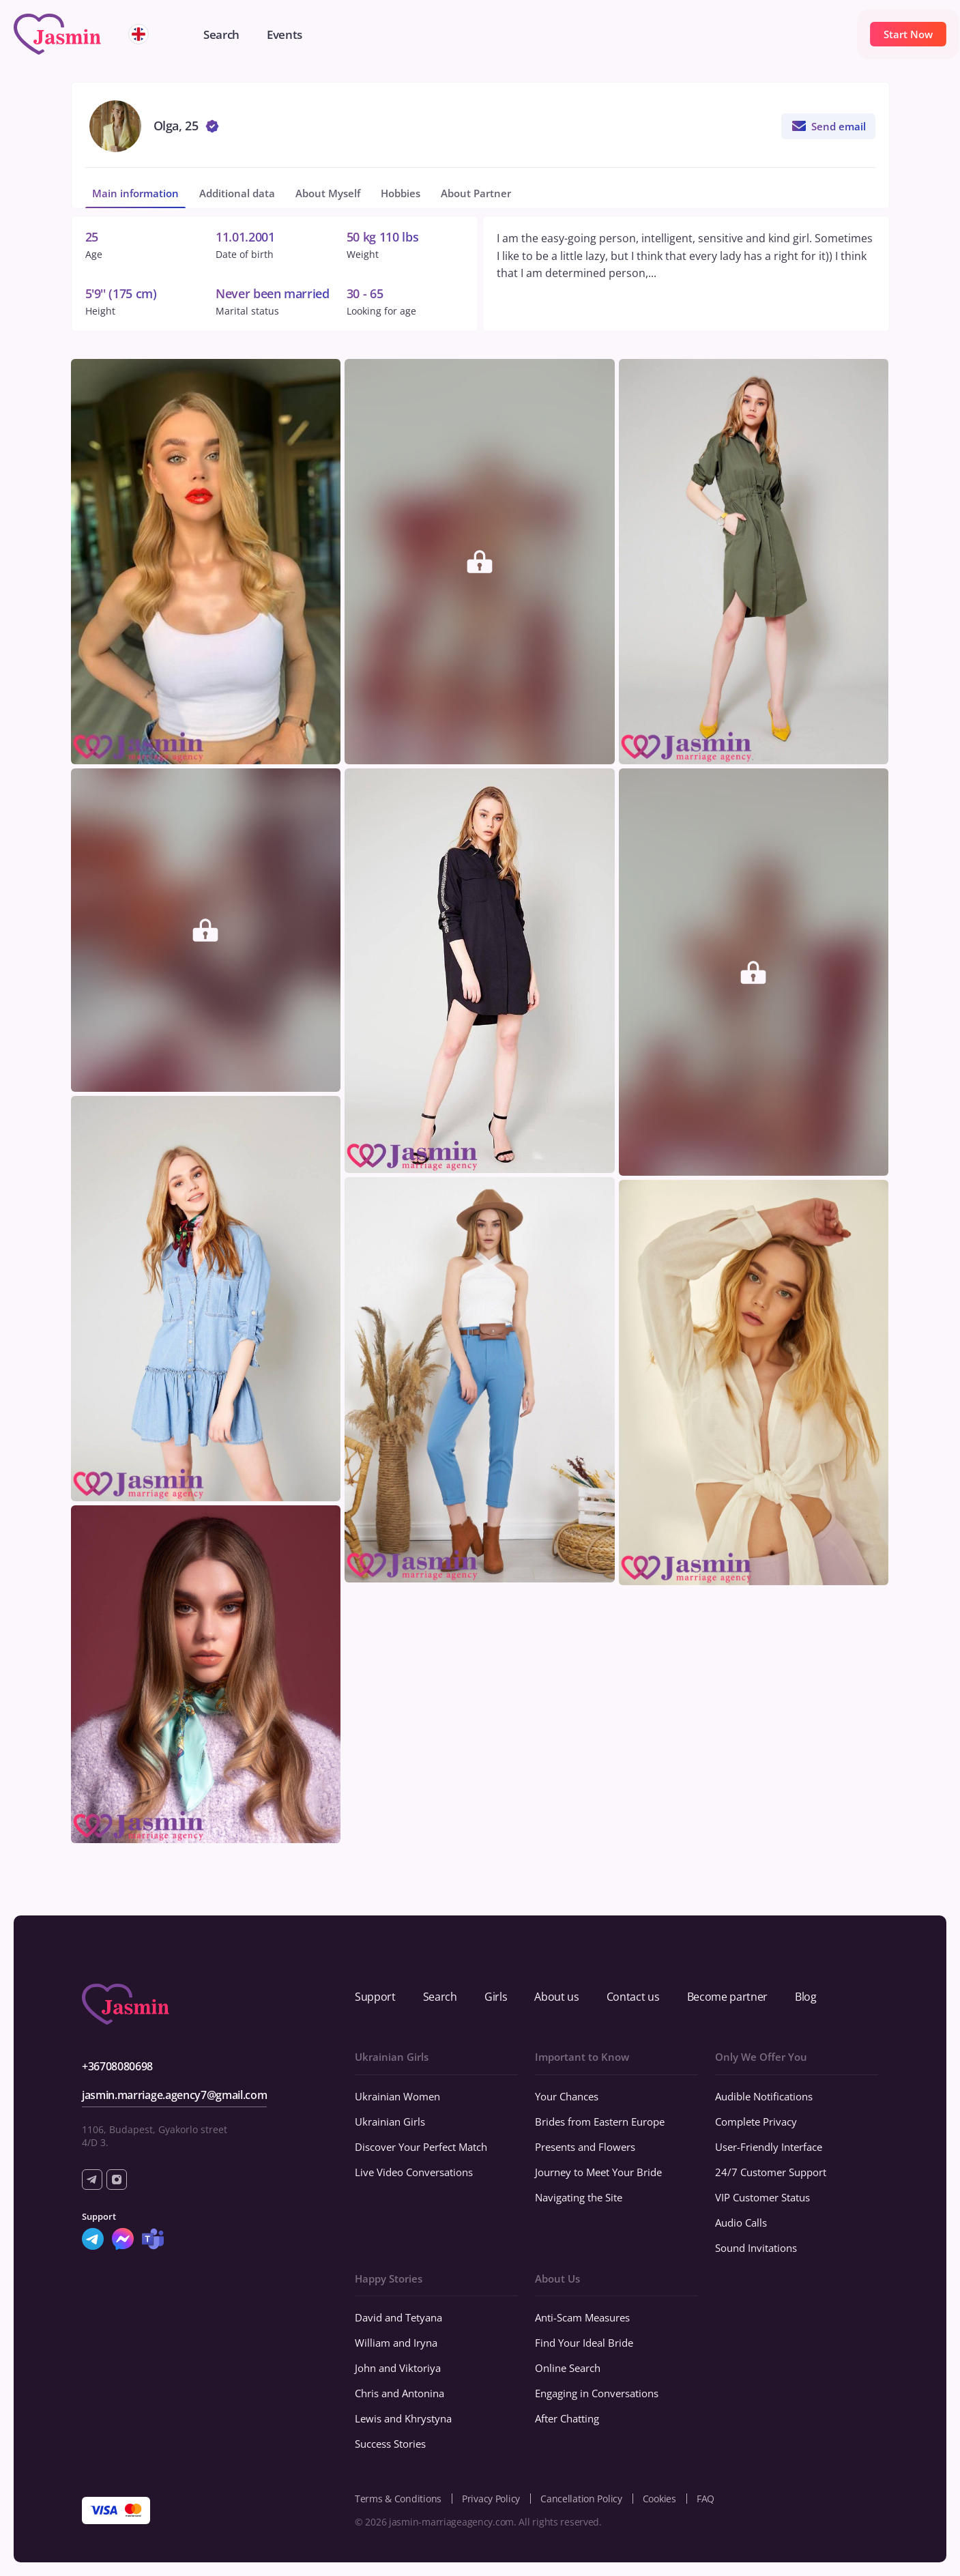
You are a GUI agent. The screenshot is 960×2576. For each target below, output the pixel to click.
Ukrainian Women (397, 2096)
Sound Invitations (756, 2248)
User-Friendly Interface (768, 2147)
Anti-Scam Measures (582, 2317)
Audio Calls (741, 2222)
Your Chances (566, 2096)
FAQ (705, 2498)
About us (556, 1996)
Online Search (567, 2368)
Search (440, 1996)
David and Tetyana (398, 2317)
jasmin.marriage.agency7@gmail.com (174, 2094)
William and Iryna (396, 2342)
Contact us (633, 1996)
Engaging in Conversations (596, 2393)
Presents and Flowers (585, 2147)
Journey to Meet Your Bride (598, 2172)
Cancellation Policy (581, 2498)
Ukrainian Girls (390, 2121)
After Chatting (567, 2418)
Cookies (659, 2498)
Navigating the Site (578, 2197)
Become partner (727, 1996)
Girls (495, 1996)
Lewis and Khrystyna (403, 2418)
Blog (806, 1996)
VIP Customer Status (762, 2197)
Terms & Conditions (398, 2498)
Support (375, 1996)
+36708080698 (117, 2066)
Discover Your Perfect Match (421, 2147)
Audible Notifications (764, 2096)
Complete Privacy (756, 2121)
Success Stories (390, 2443)
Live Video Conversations (414, 2172)
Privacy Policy (491, 2498)
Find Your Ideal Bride (584, 2342)
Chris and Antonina (399, 2393)
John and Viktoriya (398, 2368)
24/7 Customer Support (770, 2172)
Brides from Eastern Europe (600, 2121)
